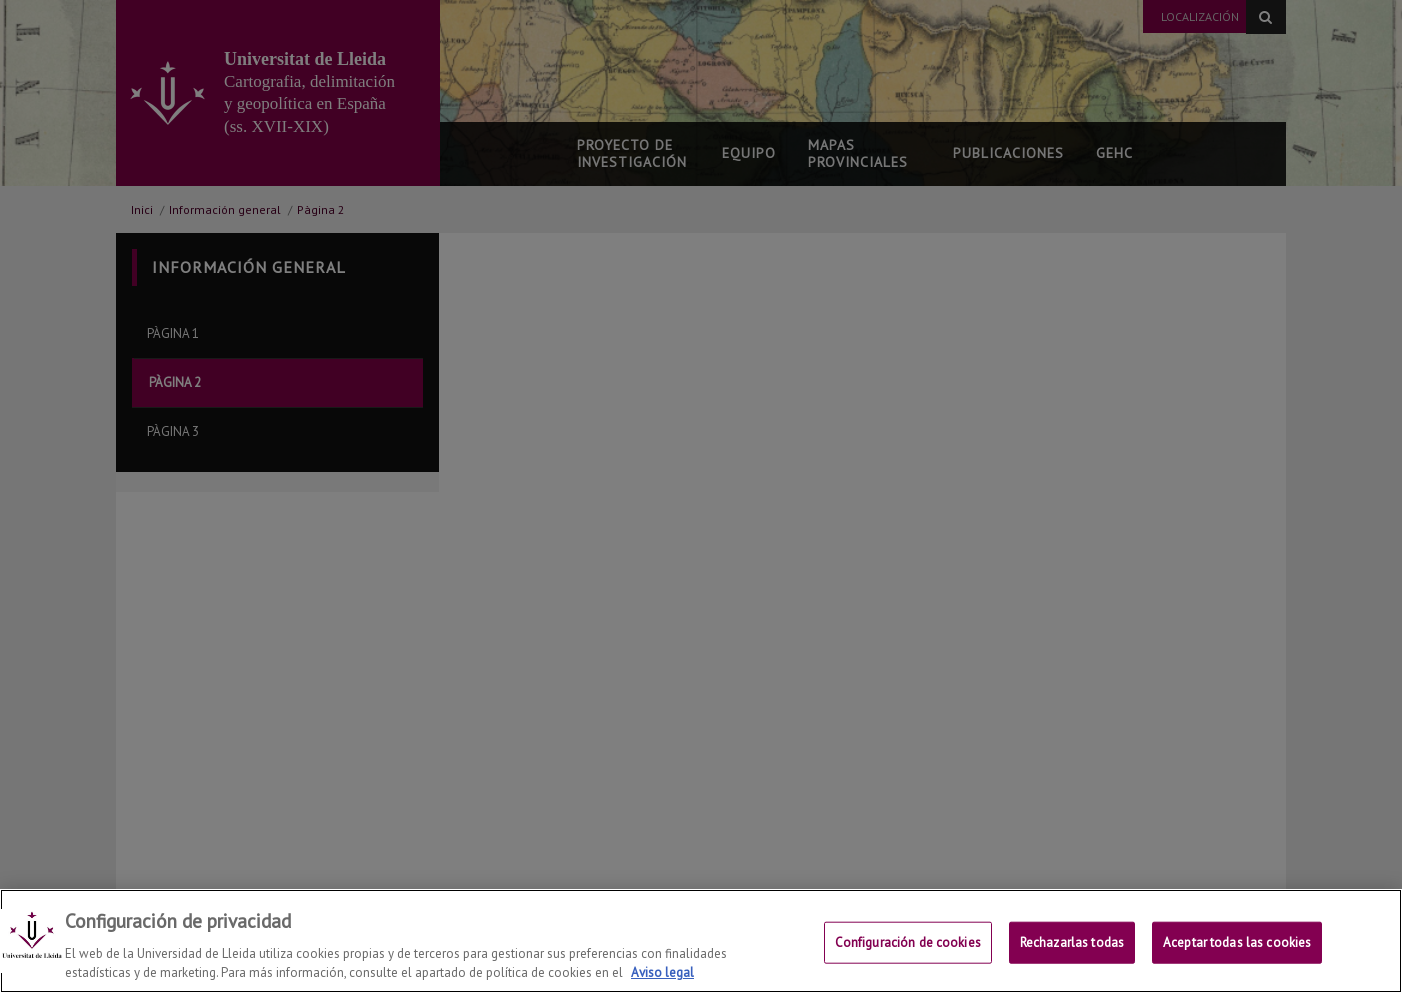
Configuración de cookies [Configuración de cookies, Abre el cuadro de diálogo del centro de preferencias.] (908, 942)
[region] (701, 941)
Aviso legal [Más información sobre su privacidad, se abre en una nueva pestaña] (662, 972)
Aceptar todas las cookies (1237, 942)
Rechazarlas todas (1072, 942)
